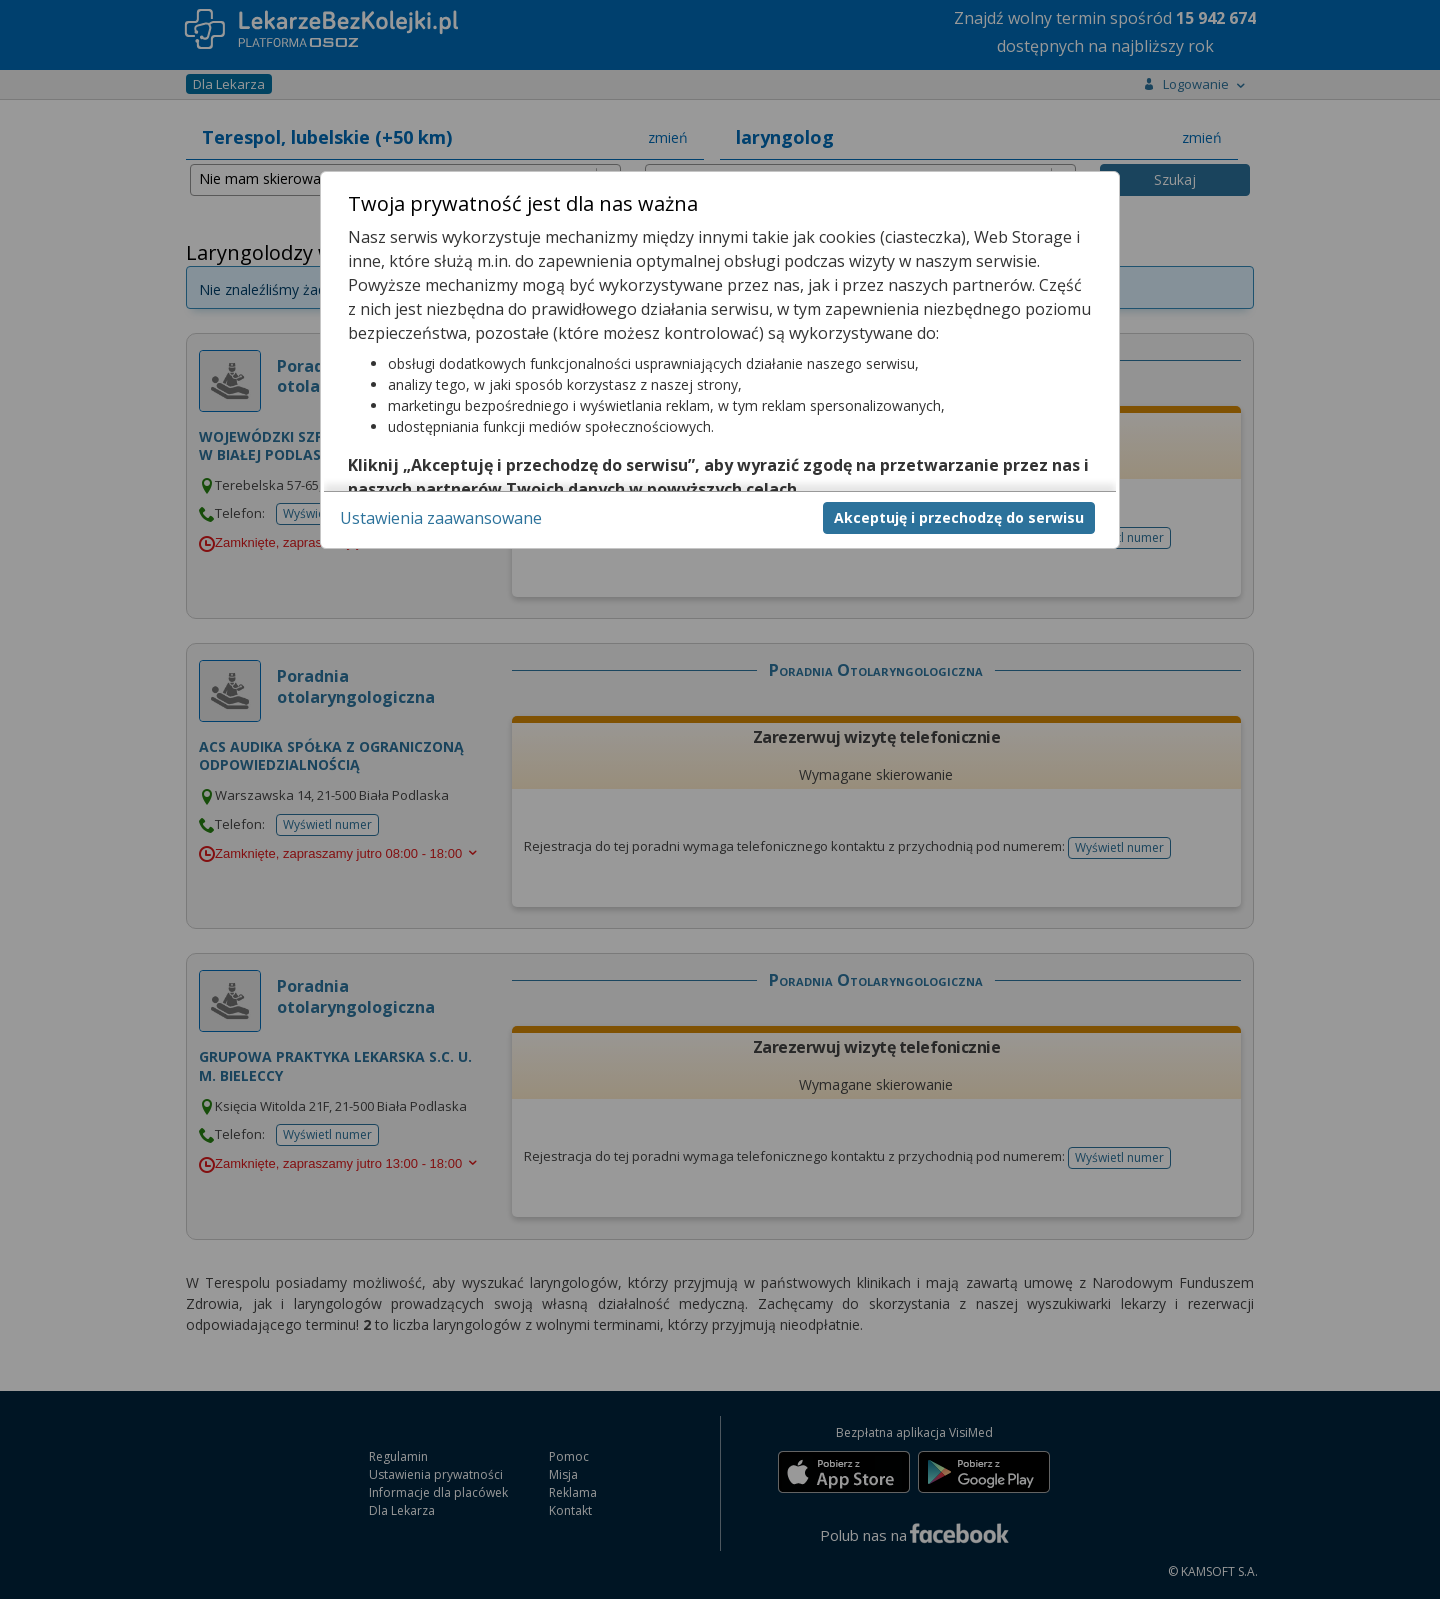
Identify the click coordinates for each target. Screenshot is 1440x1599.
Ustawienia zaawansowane (441, 518)
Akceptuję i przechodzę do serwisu (959, 517)
